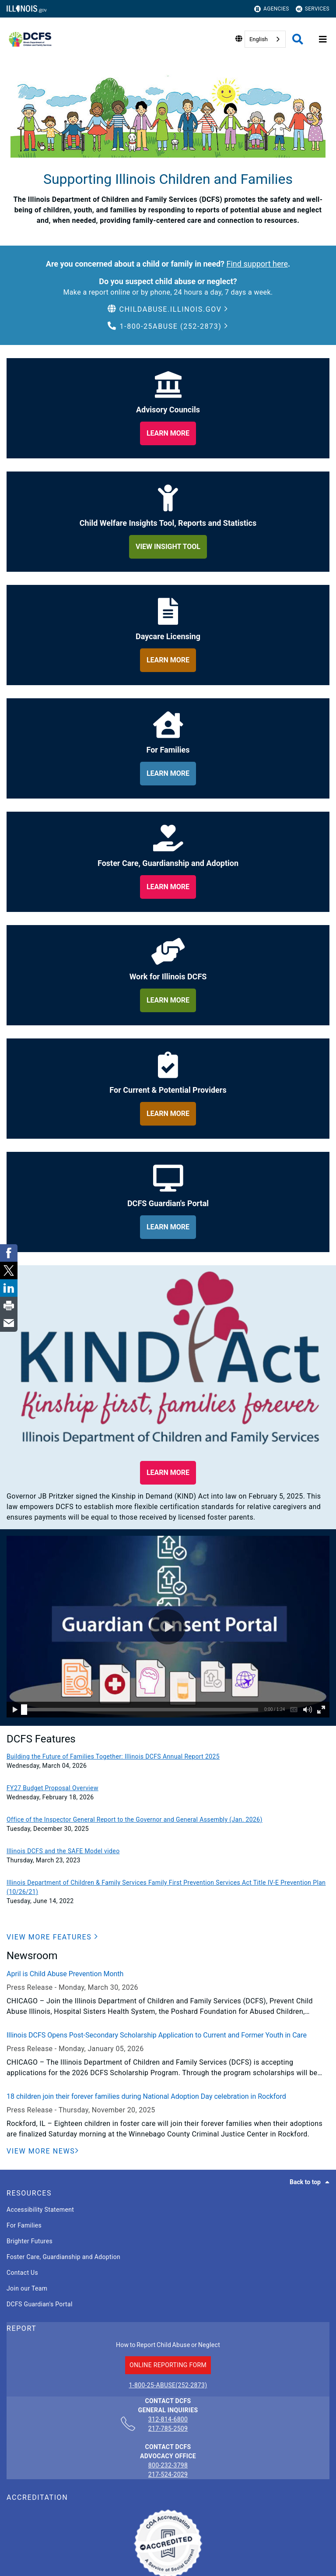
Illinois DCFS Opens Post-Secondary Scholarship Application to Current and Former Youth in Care (157, 2035)
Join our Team (27, 2288)
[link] (9, 1253)
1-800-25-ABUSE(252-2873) (168, 2385)
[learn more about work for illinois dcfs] (168, 1000)
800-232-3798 (168, 2465)
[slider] (24, 1709)
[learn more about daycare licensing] (168, 660)
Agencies (271, 9)
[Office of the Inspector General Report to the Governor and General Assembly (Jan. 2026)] (168, 1819)
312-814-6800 (168, 2420)
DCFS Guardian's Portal (40, 2304)
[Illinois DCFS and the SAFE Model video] (168, 1851)
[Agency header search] (297, 39)
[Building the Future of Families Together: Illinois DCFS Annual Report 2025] (168, 1756)
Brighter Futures (29, 2241)
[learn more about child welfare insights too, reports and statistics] (168, 547)
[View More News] (43, 2151)
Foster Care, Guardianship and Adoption (63, 2256)
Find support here (257, 263)
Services (312, 9)
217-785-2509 (168, 2428)
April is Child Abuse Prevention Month (65, 1974)
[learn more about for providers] (168, 1114)
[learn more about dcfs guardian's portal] (168, 1227)
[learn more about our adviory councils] (168, 433)
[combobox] (265, 39)
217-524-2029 (168, 2474)
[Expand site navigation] (322, 39)
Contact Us (22, 2272)
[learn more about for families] (168, 773)
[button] (168, 309)
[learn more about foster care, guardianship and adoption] (168, 887)
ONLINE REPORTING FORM (168, 2364)
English (258, 39)
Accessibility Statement (40, 2209)
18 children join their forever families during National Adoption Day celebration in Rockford (146, 2096)
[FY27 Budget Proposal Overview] (168, 1788)
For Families (24, 2225)
